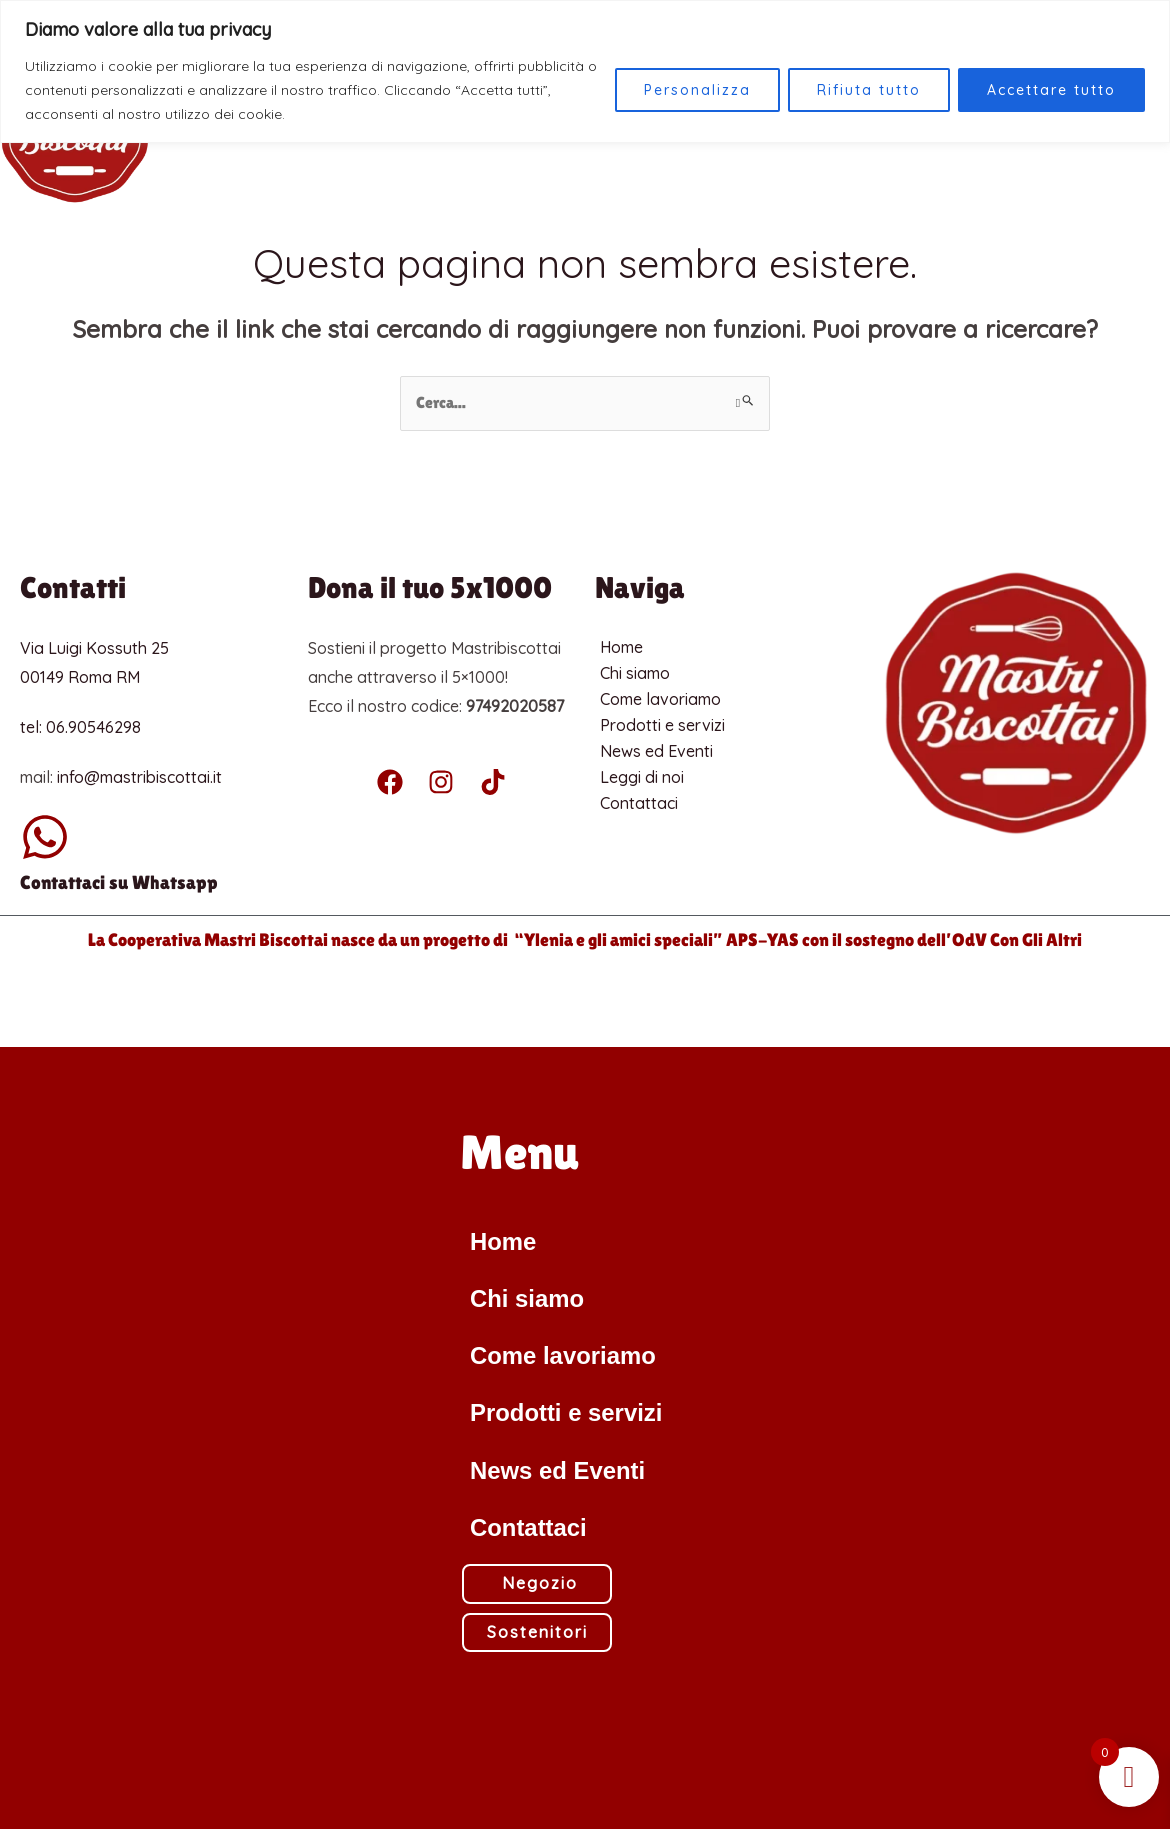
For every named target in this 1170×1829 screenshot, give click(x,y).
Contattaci (639, 803)
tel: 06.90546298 (80, 727)
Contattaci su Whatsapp (119, 882)
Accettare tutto (1051, 90)
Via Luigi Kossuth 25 (94, 648)
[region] (585, 71)
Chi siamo (635, 673)
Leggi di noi (642, 777)
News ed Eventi (656, 751)
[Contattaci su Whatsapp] (45, 837)
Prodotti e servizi (662, 725)
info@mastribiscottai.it (139, 776)
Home (621, 647)
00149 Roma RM (80, 677)
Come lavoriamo (660, 699)
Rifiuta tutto (869, 90)
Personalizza (697, 90)
